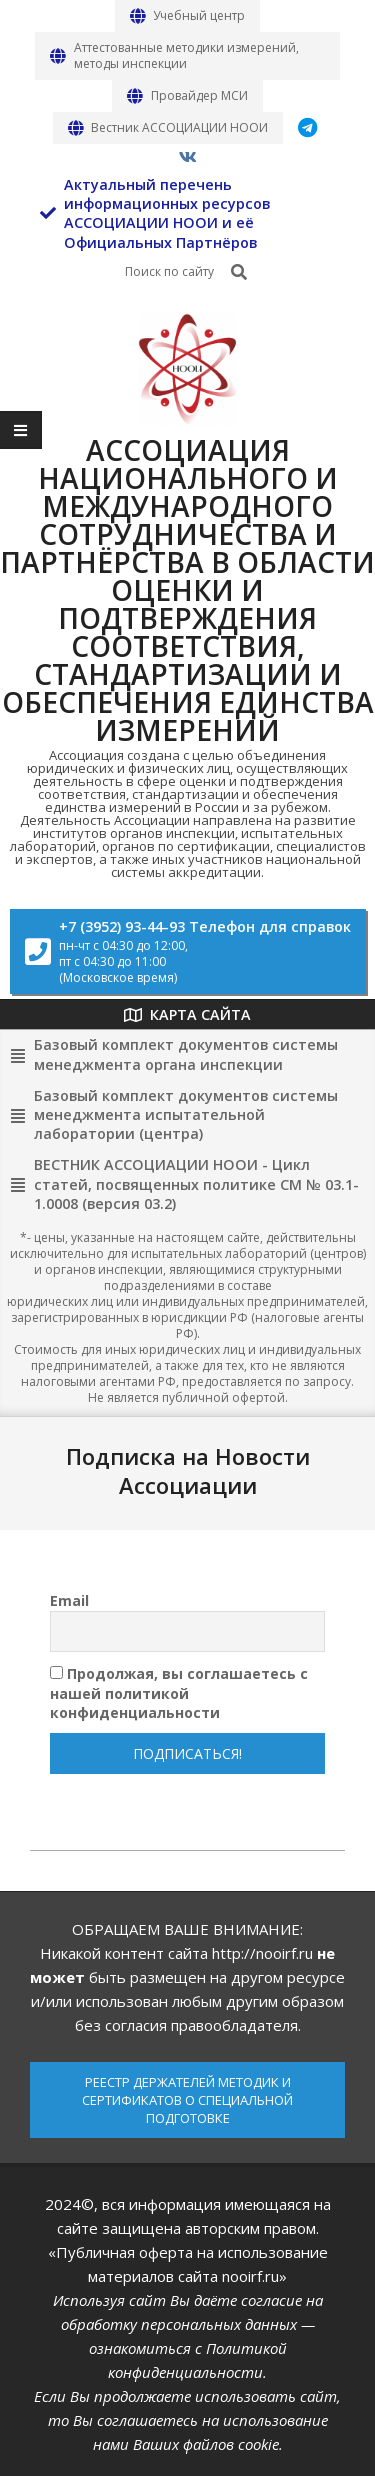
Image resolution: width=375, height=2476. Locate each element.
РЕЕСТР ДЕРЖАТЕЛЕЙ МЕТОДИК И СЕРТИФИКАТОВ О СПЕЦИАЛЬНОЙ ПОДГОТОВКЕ (187, 2100)
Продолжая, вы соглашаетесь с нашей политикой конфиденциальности (179, 1693)
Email (69, 1600)
